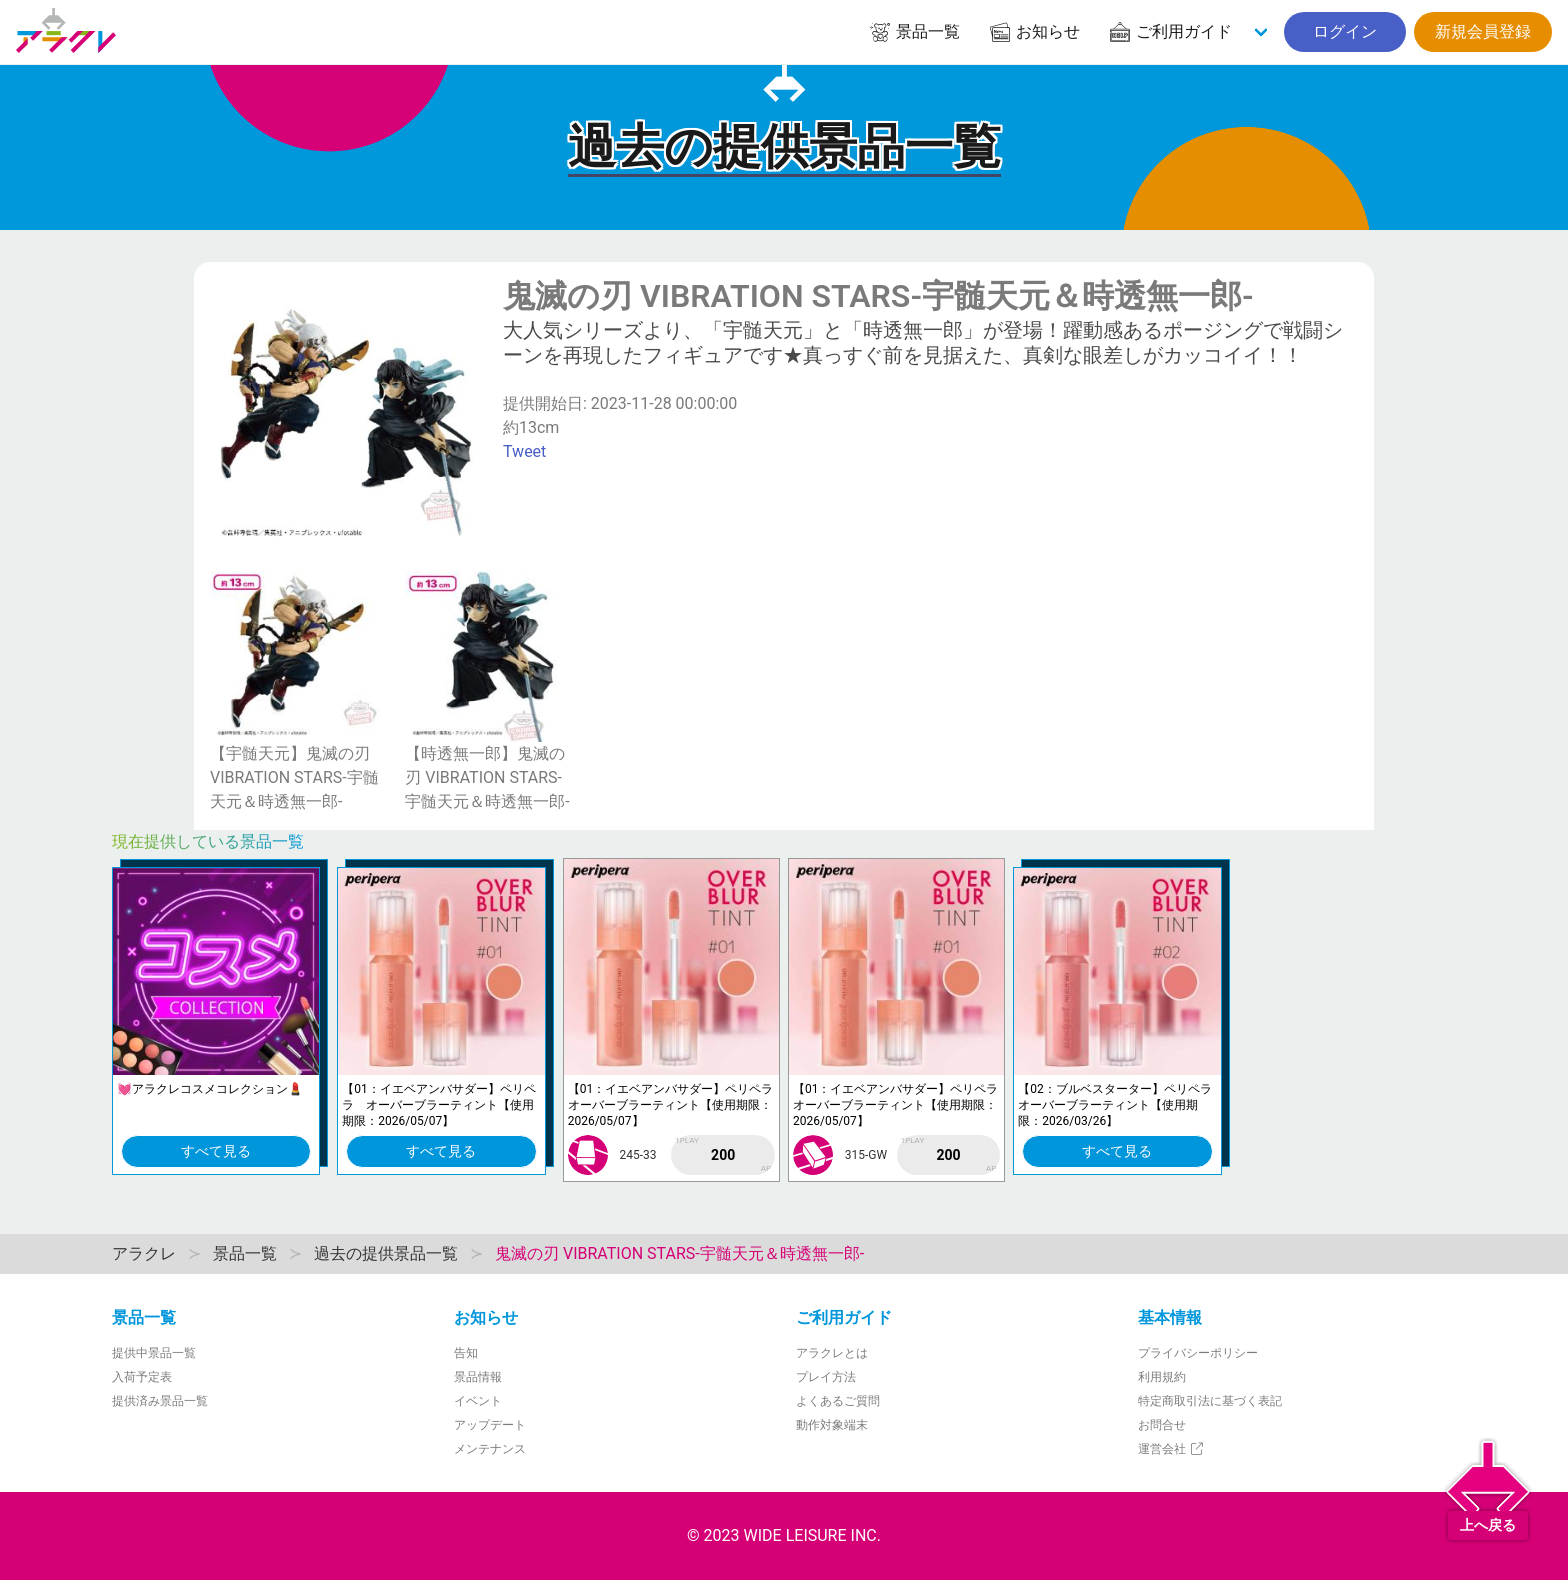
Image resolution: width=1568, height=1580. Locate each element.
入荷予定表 (142, 1377)
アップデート (490, 1425)
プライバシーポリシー (1198, 1353)
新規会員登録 (1483, 31)
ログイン (1345, 31)
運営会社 (1171, 1449)
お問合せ (1162, 1425)
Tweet (524, 451)
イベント (478, 1401)
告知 (466, 1353)
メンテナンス (490, 1449)
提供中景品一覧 (154, 1353)
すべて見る (216, 1151)
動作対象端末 (832, 1425)
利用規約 (1162, 1377)
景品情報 (478, 1377)
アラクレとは (832, 1353)
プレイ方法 (826, 1377)
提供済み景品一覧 (160, 1401)
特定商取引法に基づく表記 (1210, 1401)
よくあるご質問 (838, 1401)
